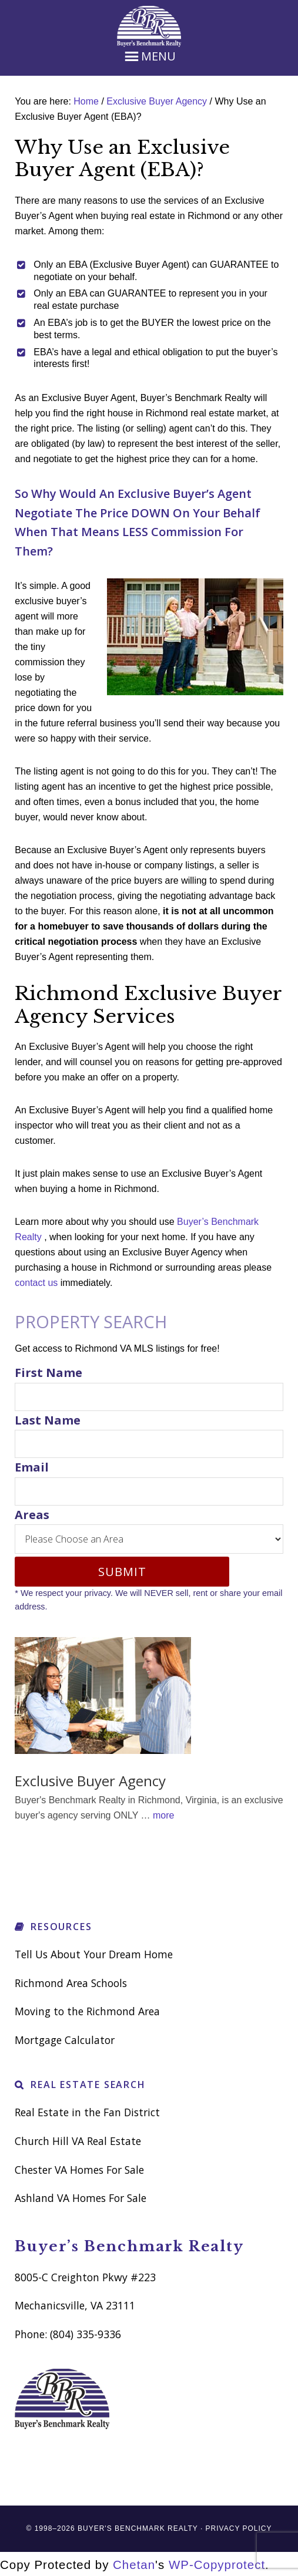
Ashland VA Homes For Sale (80, 2198)
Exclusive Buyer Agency (90, 1780)
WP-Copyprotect (217, 2564)
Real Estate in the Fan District (87, 2112)
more (163, 1815)
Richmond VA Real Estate (149, 26)
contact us (36, 1283)
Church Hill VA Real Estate (78, 2141)
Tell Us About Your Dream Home (94, 1954)
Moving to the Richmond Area (87, 2011)
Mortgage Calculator (65, 2040)
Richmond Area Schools (71, 1983)
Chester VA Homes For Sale (79, 2170)
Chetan (134, 2564)
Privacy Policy (239, 2528)
